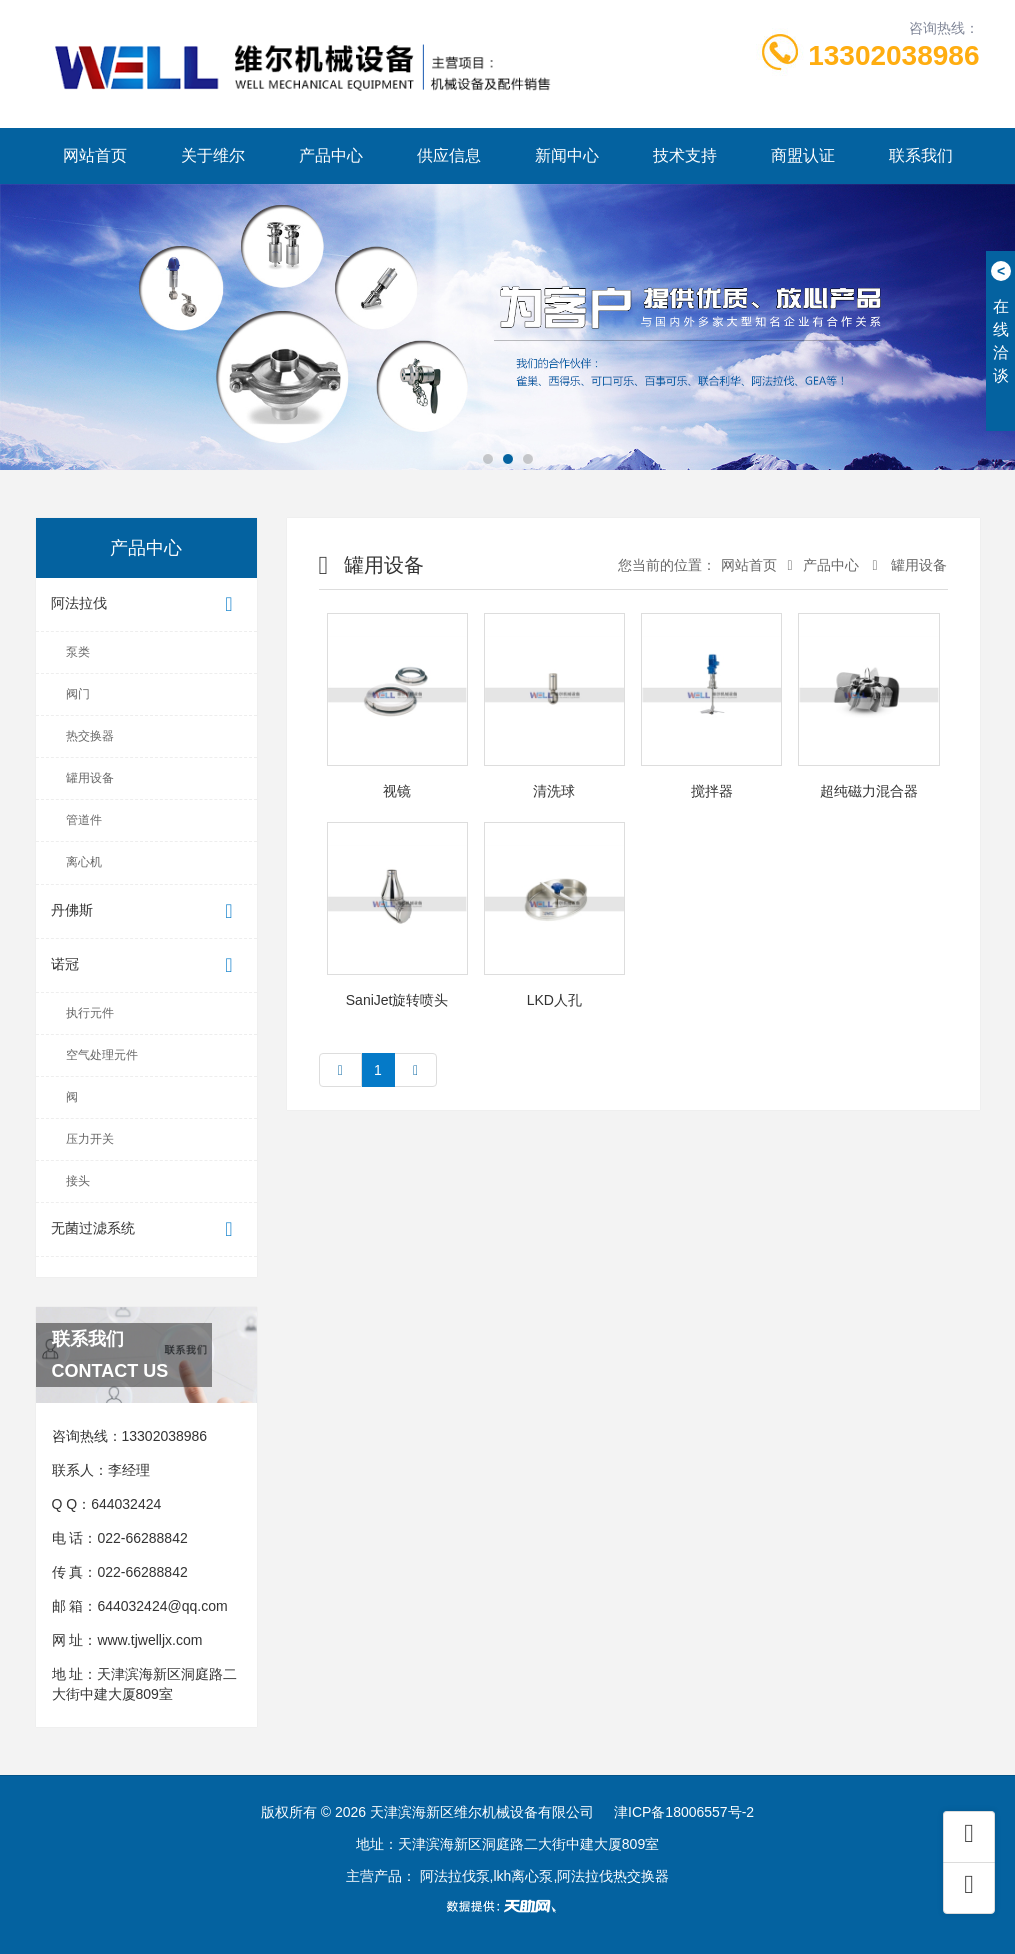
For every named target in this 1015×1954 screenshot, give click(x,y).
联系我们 (921, 155)
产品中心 (331, 155)
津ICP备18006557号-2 (684, 1812)
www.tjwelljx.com (149, 1640)
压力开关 (90, 1139)
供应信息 (449, 155)
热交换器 (90, 736)
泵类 (78, 652)
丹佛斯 (146, 911)
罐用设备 (90, 778)
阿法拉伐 (146, 604)
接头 (78, 1181)
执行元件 (90, 1013)
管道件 (84, 820)
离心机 (84, 862)
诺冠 (146, 965)
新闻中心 (567, 155)
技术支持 (685, 155)
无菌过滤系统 (146, 1229)
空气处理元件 (102, 1055)
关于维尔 (213, 155)
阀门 (78, 694)
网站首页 (95, 155)
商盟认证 (803, 155)
